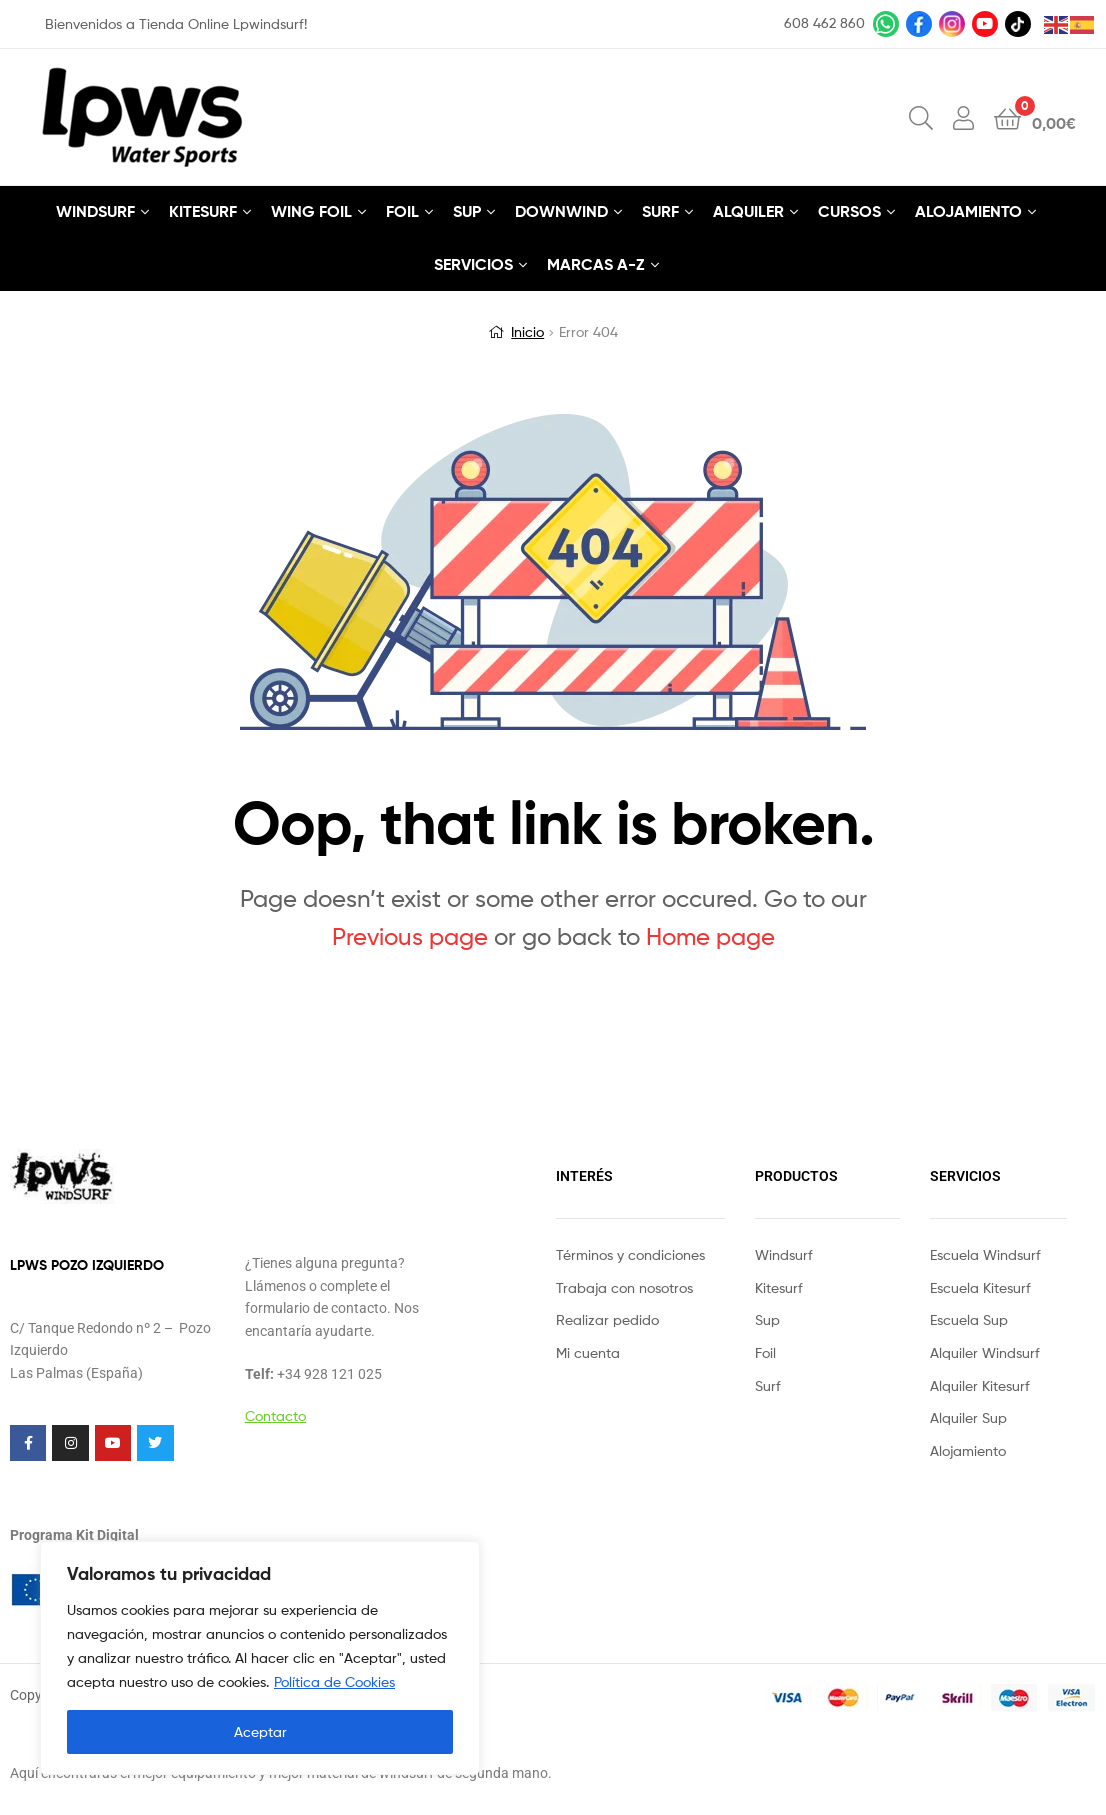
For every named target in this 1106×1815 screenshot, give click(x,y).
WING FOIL (311, 211)
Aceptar (260, 1731)
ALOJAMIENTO (968, 211)
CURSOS (849, 211)
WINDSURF (95, 211)
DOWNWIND (561, 211)
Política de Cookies (334, 1681)
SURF (660, 211)
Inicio (527, 331)
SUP (467, 211)
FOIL (402, 211)
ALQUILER (748, 211)
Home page (710, 936)
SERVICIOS (473, 264)
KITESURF (203, 211)
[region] (260, 1658)
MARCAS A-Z (596, 264)
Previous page (410, 936)
